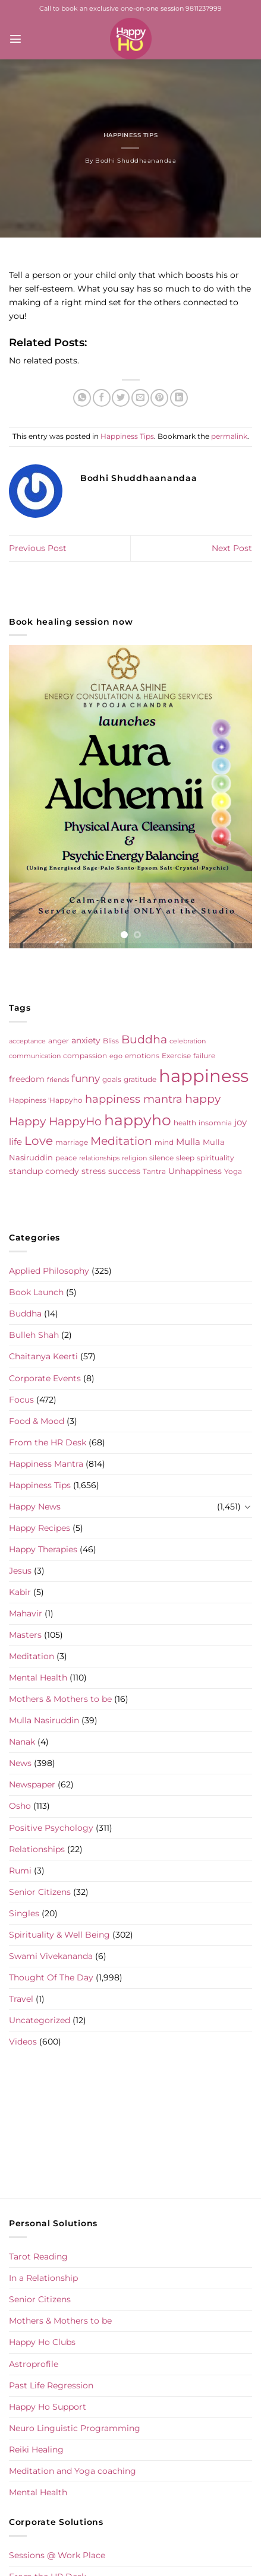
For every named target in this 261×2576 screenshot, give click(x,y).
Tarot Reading (38, 2256)
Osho (20, 1805)
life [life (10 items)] (15, 1142)
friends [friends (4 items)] (58, 1080)
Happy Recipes (39, 1528)
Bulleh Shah (34, 1335)
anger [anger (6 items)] (58, 1040)
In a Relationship (43, 2278)
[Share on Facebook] (102, 398)
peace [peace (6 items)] (66, 1157)
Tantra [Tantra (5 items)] (154, 1171)
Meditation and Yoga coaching (72, 2471)
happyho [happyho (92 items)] (137, 1120)
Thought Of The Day (51, 1977)
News (20, 1763)
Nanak (22, 1741)
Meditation (31, 1656)
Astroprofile (33, 2364)
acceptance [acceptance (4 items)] (27, 1041)
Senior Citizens (40, 1892)
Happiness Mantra (46, 1463)
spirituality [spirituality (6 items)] (215, 1157)
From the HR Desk (47, 1442)
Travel (21, 1998)
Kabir (20, 1592)
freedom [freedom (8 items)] (27, 1079)
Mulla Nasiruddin (44, 1720)
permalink (229, 436)
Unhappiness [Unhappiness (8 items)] (195, 1171)
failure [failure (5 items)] (204, 1056)
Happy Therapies (43, 1549)
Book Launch (36, 1292)
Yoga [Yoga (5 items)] (233, 1171)
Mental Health (38, 1677)
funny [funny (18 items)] (85, 1078)
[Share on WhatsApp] (82, 398)
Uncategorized (39, 2020)
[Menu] (15, 38)
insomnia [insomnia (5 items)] (215, 1123)
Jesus (20, 1570)
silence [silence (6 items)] (161, 1157)
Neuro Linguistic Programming (74, 2428)
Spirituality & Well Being (59, 1934)
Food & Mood (36, 1421)
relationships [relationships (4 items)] (99, 1158)
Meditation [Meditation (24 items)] (121, 1141)
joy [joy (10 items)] (240, 1122)
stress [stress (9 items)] (93, 1171)
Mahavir (25, 1613)
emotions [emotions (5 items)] (142, 1056)
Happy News (35, 1506)
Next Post (232, 548)
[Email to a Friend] (140, 398)
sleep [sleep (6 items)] (185, 1157)
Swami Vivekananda (51, 1956)
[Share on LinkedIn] (179, 398)
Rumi (20, 1870)
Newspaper (32, 1784)
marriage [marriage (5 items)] (71, 1142)
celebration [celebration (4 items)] (187, 1041)
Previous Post (38, 548)
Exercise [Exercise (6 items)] (176, 1055)
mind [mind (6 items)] (164, 1142)
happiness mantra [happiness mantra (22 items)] (134, 1099)
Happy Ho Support (47, 2406)
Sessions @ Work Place (57, 2555)
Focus (21, 1399)
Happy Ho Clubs (42, 2342)
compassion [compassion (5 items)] (85, 1056)
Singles (24, 1913)
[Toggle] (248, 1506)
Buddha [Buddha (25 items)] (144, 1039)
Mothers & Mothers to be (60, 1699)
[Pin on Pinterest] (159, 398)
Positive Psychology (51, 1827)
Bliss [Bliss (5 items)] (111, 1041)
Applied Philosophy (49, 1270)
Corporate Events (45, 1378)
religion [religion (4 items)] (134, 1158)
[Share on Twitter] (121, 398)
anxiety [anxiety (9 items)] (85, 1040)
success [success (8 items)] (124, 1171)
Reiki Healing (36, 2449)
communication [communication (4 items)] (35, 1056)
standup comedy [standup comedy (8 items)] (44, 1171)
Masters (25, 1634)
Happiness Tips (130, 135)
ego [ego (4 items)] (115, 1056)
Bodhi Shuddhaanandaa (135, 160)
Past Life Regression (51, 2385)
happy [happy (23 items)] (203, 1099)
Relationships (37, 1849)
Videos (23, 2041)
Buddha (25, 1313)
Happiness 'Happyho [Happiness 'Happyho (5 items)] (46, 1100)
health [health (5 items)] (185, 1123)
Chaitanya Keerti (43, 1356)
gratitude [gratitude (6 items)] (140, 1079)
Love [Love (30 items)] (38, 1141)
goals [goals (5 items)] (111, 1079)
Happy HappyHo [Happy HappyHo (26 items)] (55, 1121)
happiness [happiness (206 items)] (204, 1075)
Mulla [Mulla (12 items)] (188, 1141)
